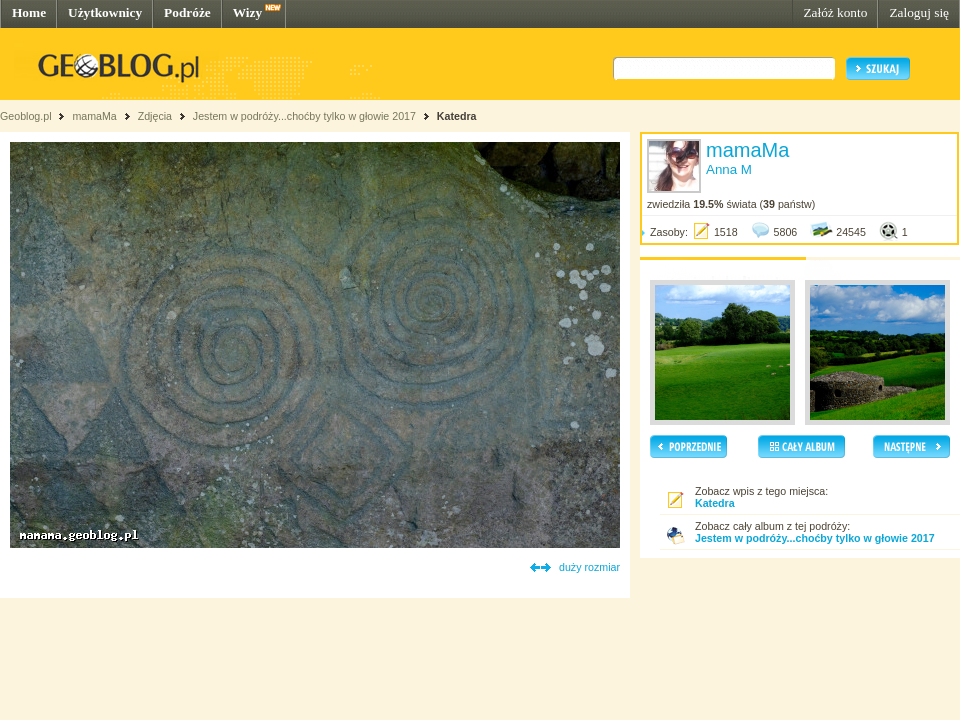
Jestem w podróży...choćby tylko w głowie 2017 (304, 116)
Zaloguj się (919, 12)
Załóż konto (835, 12)
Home (29, 12)
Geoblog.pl (26, 116)
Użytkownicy (105, 12)
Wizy (247, 12)
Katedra (457, 116)
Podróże (187, 12)
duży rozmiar (589, 567)
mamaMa (94, 116)
